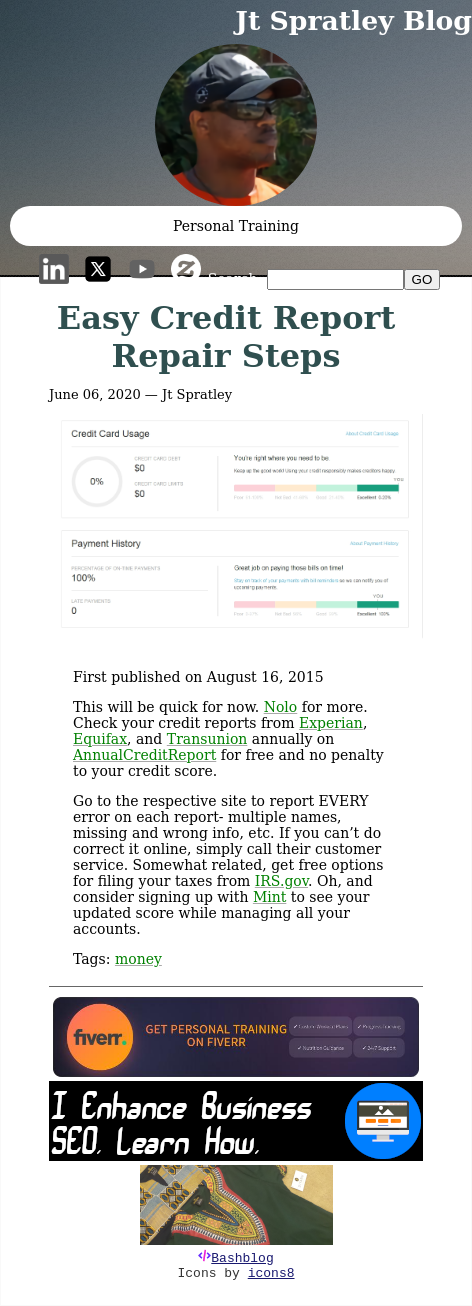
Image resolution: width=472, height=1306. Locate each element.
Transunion (207, 739)
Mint (269, 897)
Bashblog (242, 1258)
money (138, 959)
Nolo (281, 707)
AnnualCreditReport (144, 755)
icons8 (271, 1273)
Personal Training (236, 226)
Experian (331, 723)
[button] (236, 125)
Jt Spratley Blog (353, 20)
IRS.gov (281, 881)
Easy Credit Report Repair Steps (226, 337)
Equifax (100, 739)
